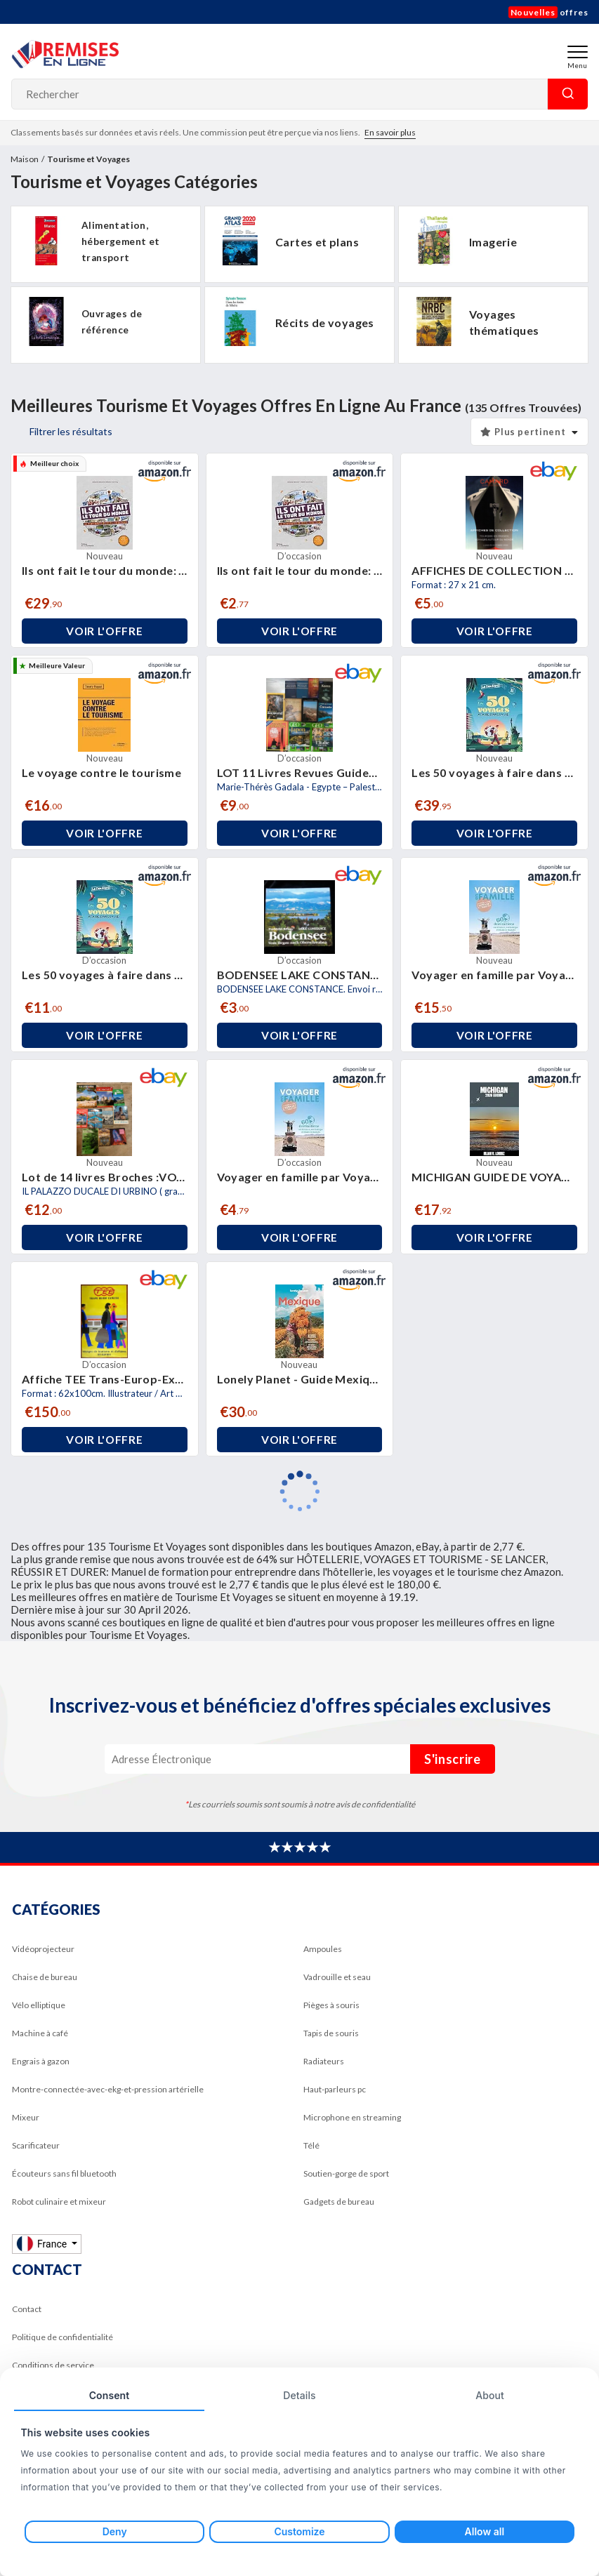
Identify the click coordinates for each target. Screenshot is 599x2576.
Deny (115, 2531)
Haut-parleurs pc (334, 2089)
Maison (25, 159)
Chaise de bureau (44, 1977)
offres (548, 12)
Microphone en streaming (352, 2117)
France (43, 2243)
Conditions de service (53, 2365)
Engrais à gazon (41, 2061)
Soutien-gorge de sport (346, 2173)
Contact (26, 2309)
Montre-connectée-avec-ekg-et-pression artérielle (108, 2089)
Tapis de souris (331, 2033)
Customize (299, 2531)
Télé (311, 2145)
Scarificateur (36, 2145)
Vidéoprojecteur (43, 1949)
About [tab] (489, 2395)
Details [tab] (299, 2395)
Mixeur (25, 2117)
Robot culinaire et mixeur (59, 2201)
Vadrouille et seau (337, 1977)
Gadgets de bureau (338, 2201)
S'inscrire (452, 1759)
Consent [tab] (109, 2395)
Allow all (484, 2531)
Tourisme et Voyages (88, 159)
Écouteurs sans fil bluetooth (64, 2173)
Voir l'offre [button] (104, 631)
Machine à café (40, 2033)
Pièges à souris (331, 2005)
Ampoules (322, 1949)
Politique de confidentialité (62, 2337)
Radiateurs (323, 2061)
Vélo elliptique (38, 2005)
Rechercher (568, 94)
